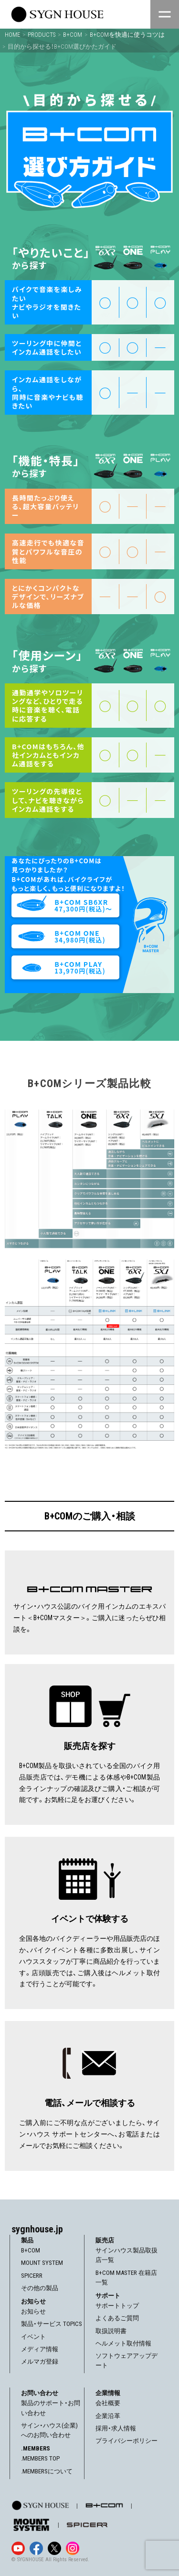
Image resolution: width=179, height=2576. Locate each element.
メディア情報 (39, 2349)
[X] (54, 2548)
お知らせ (33, 2311)
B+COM (30, 2250)
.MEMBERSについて (47, 2471)
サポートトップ (117, 2305)
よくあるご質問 (117, 2318)
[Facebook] (36, 2548)
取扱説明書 (110, 2331)
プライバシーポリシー (126, 2440)
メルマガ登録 (39, 2361)
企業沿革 (107, 2415)
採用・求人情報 (115, 2428)
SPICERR (31, 2275)
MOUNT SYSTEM (42, 2262)
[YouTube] (18, 2548)
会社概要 (107, 2403)
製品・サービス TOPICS (51, 2323)
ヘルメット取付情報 (123, 2343)
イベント (33, 2336)
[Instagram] (72, 2548)
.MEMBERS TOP (40, 2458)
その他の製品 (39, 2288)
